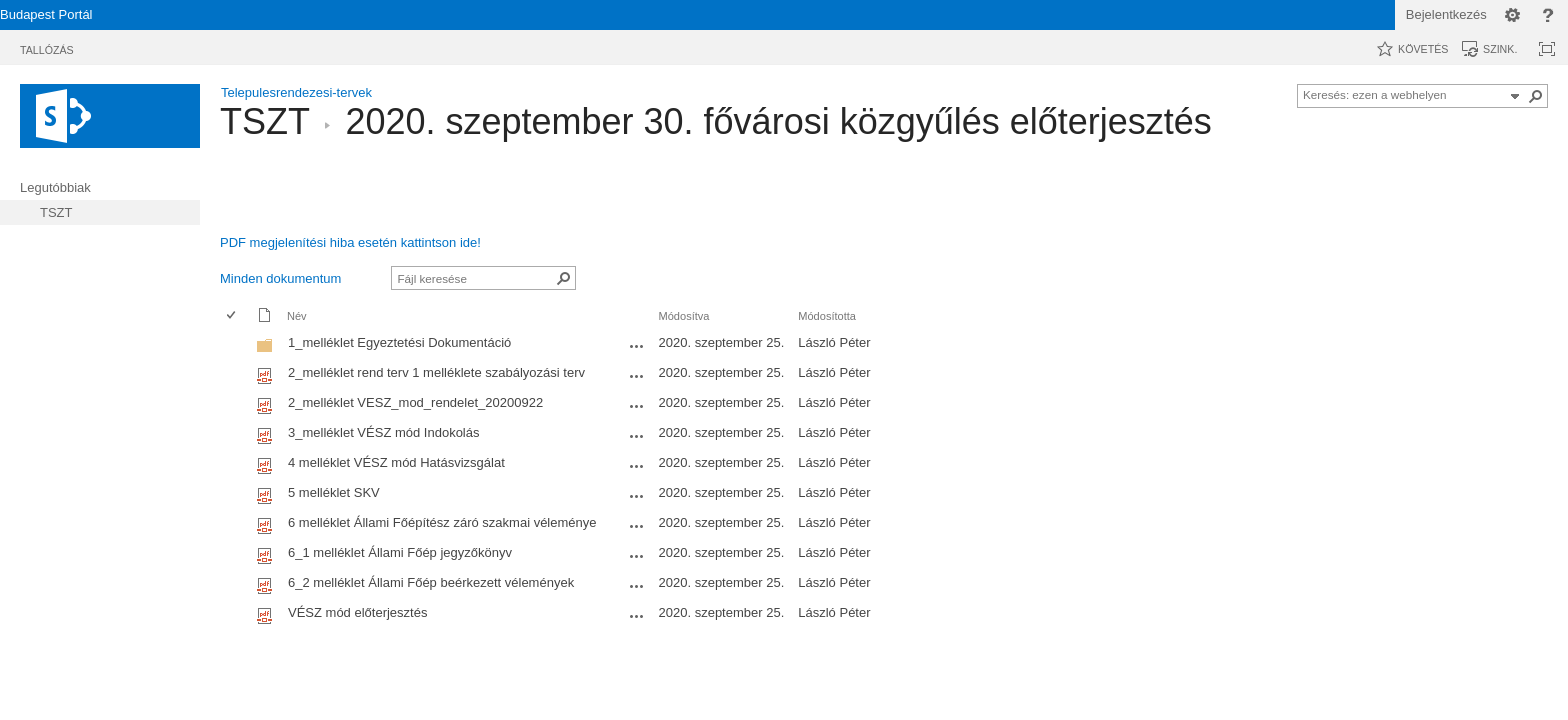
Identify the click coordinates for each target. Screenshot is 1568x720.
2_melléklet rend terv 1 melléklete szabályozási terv (436, 372)
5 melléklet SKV (334, 492)
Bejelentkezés (1446, 14)
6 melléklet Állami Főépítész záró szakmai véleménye (442, 522)
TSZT (264, 121)
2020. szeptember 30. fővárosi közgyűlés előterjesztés (778, 121)
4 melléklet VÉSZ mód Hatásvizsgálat (396, 462)
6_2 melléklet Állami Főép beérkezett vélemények (431, 582)
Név (297, 316)
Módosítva (684, 316)
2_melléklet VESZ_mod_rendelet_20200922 (415, 402)
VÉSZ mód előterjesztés (357, 612)
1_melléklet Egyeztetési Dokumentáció (399, 342)
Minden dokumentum (280, 278)
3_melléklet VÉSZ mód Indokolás (383, 432)
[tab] (47, 46)
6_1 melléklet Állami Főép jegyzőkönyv (400, 552)
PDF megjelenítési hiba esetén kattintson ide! (350, 242)
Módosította (827, 316)
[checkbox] (231, 345)
